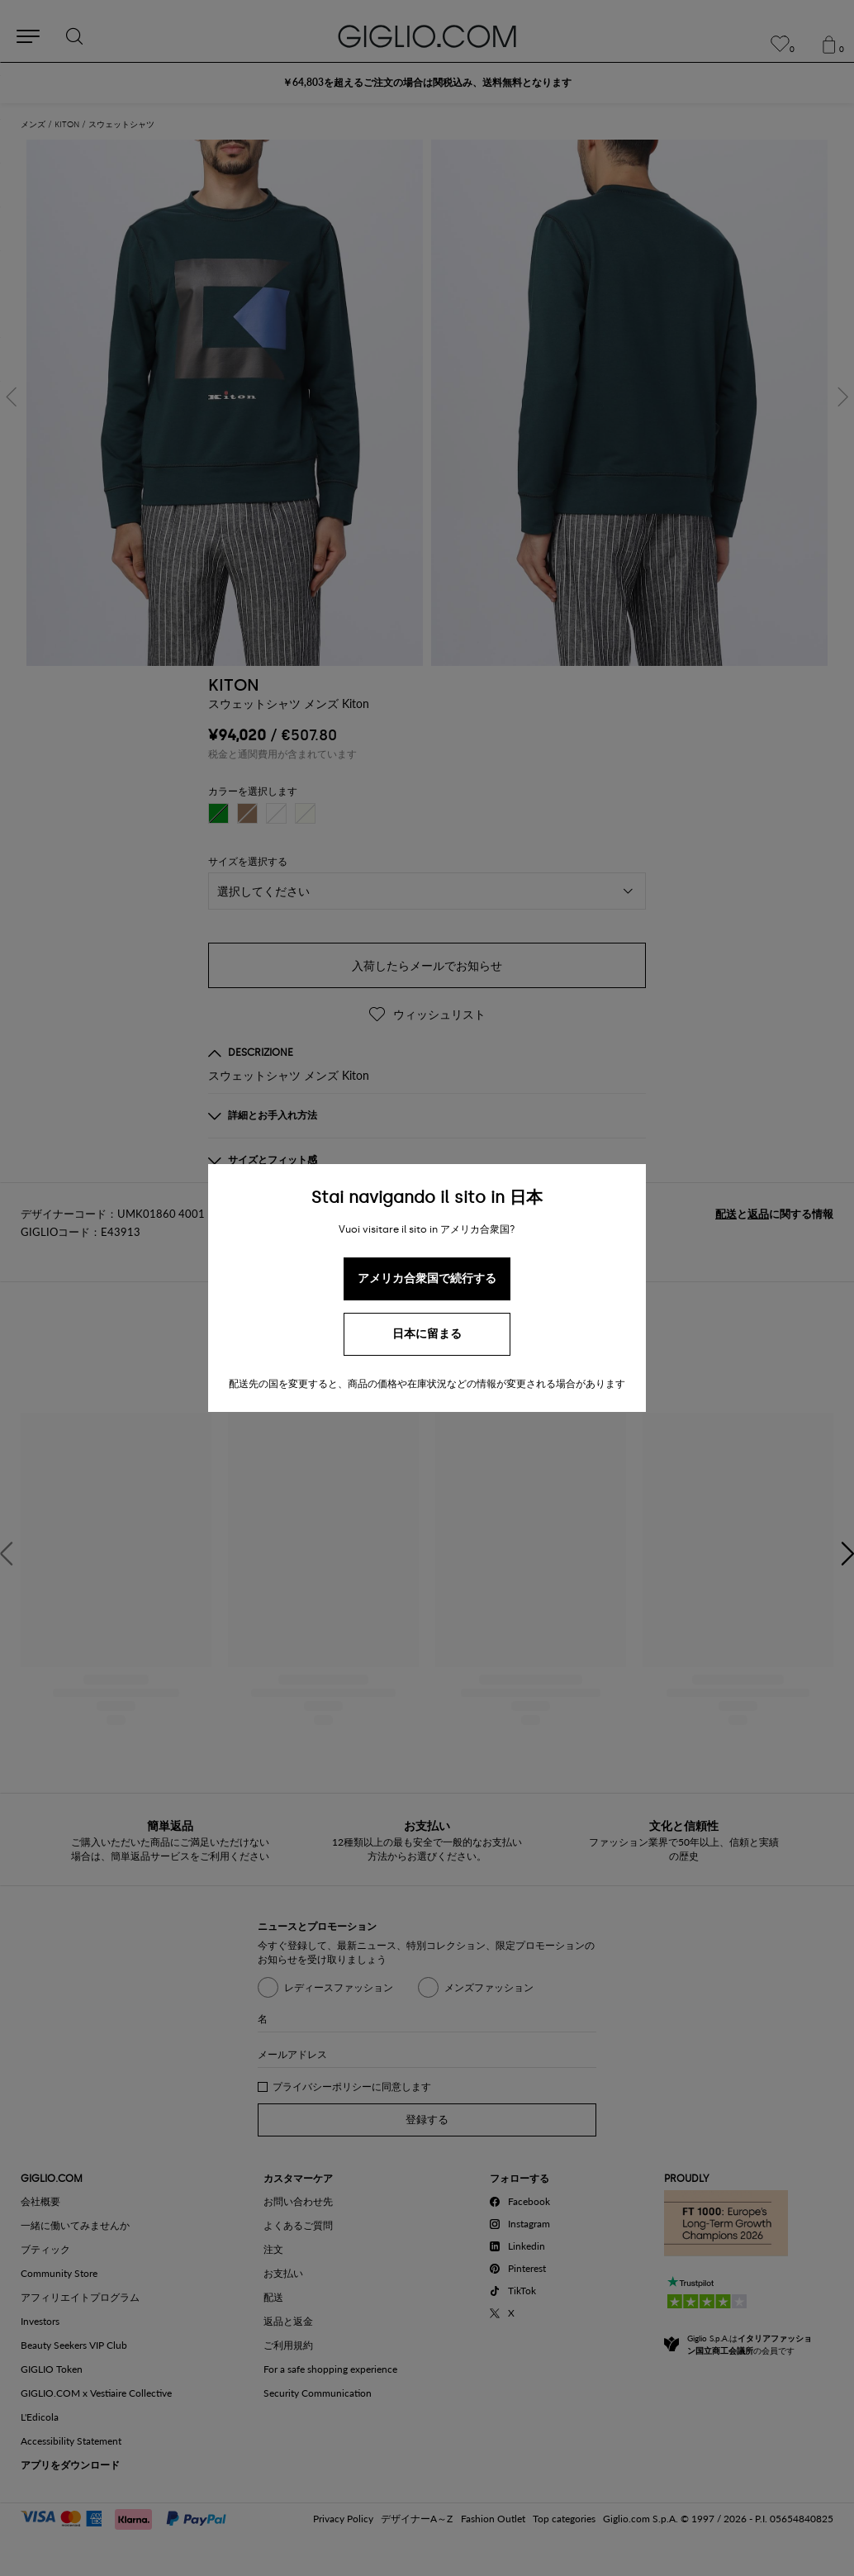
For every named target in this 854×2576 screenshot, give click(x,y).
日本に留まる (427, 1334)
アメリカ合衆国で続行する (427, 1278)
